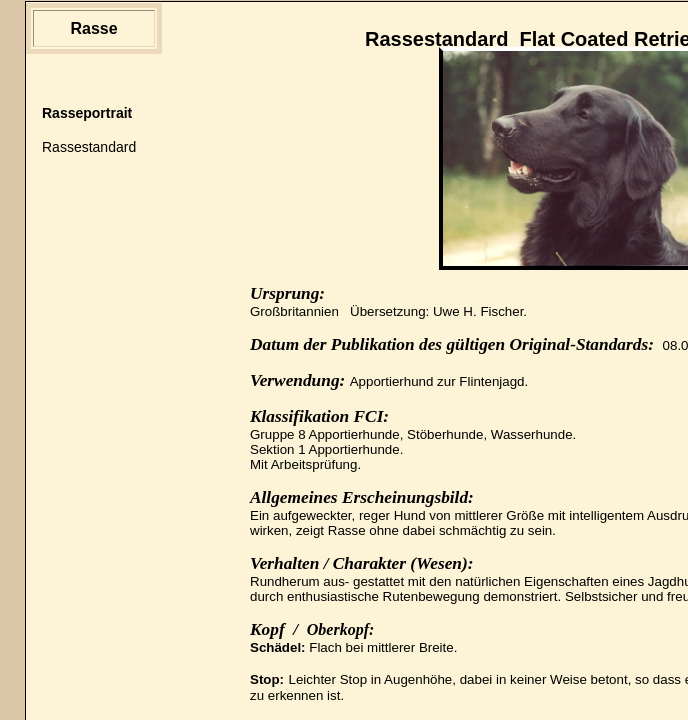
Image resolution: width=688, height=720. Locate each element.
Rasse (93, 28)
